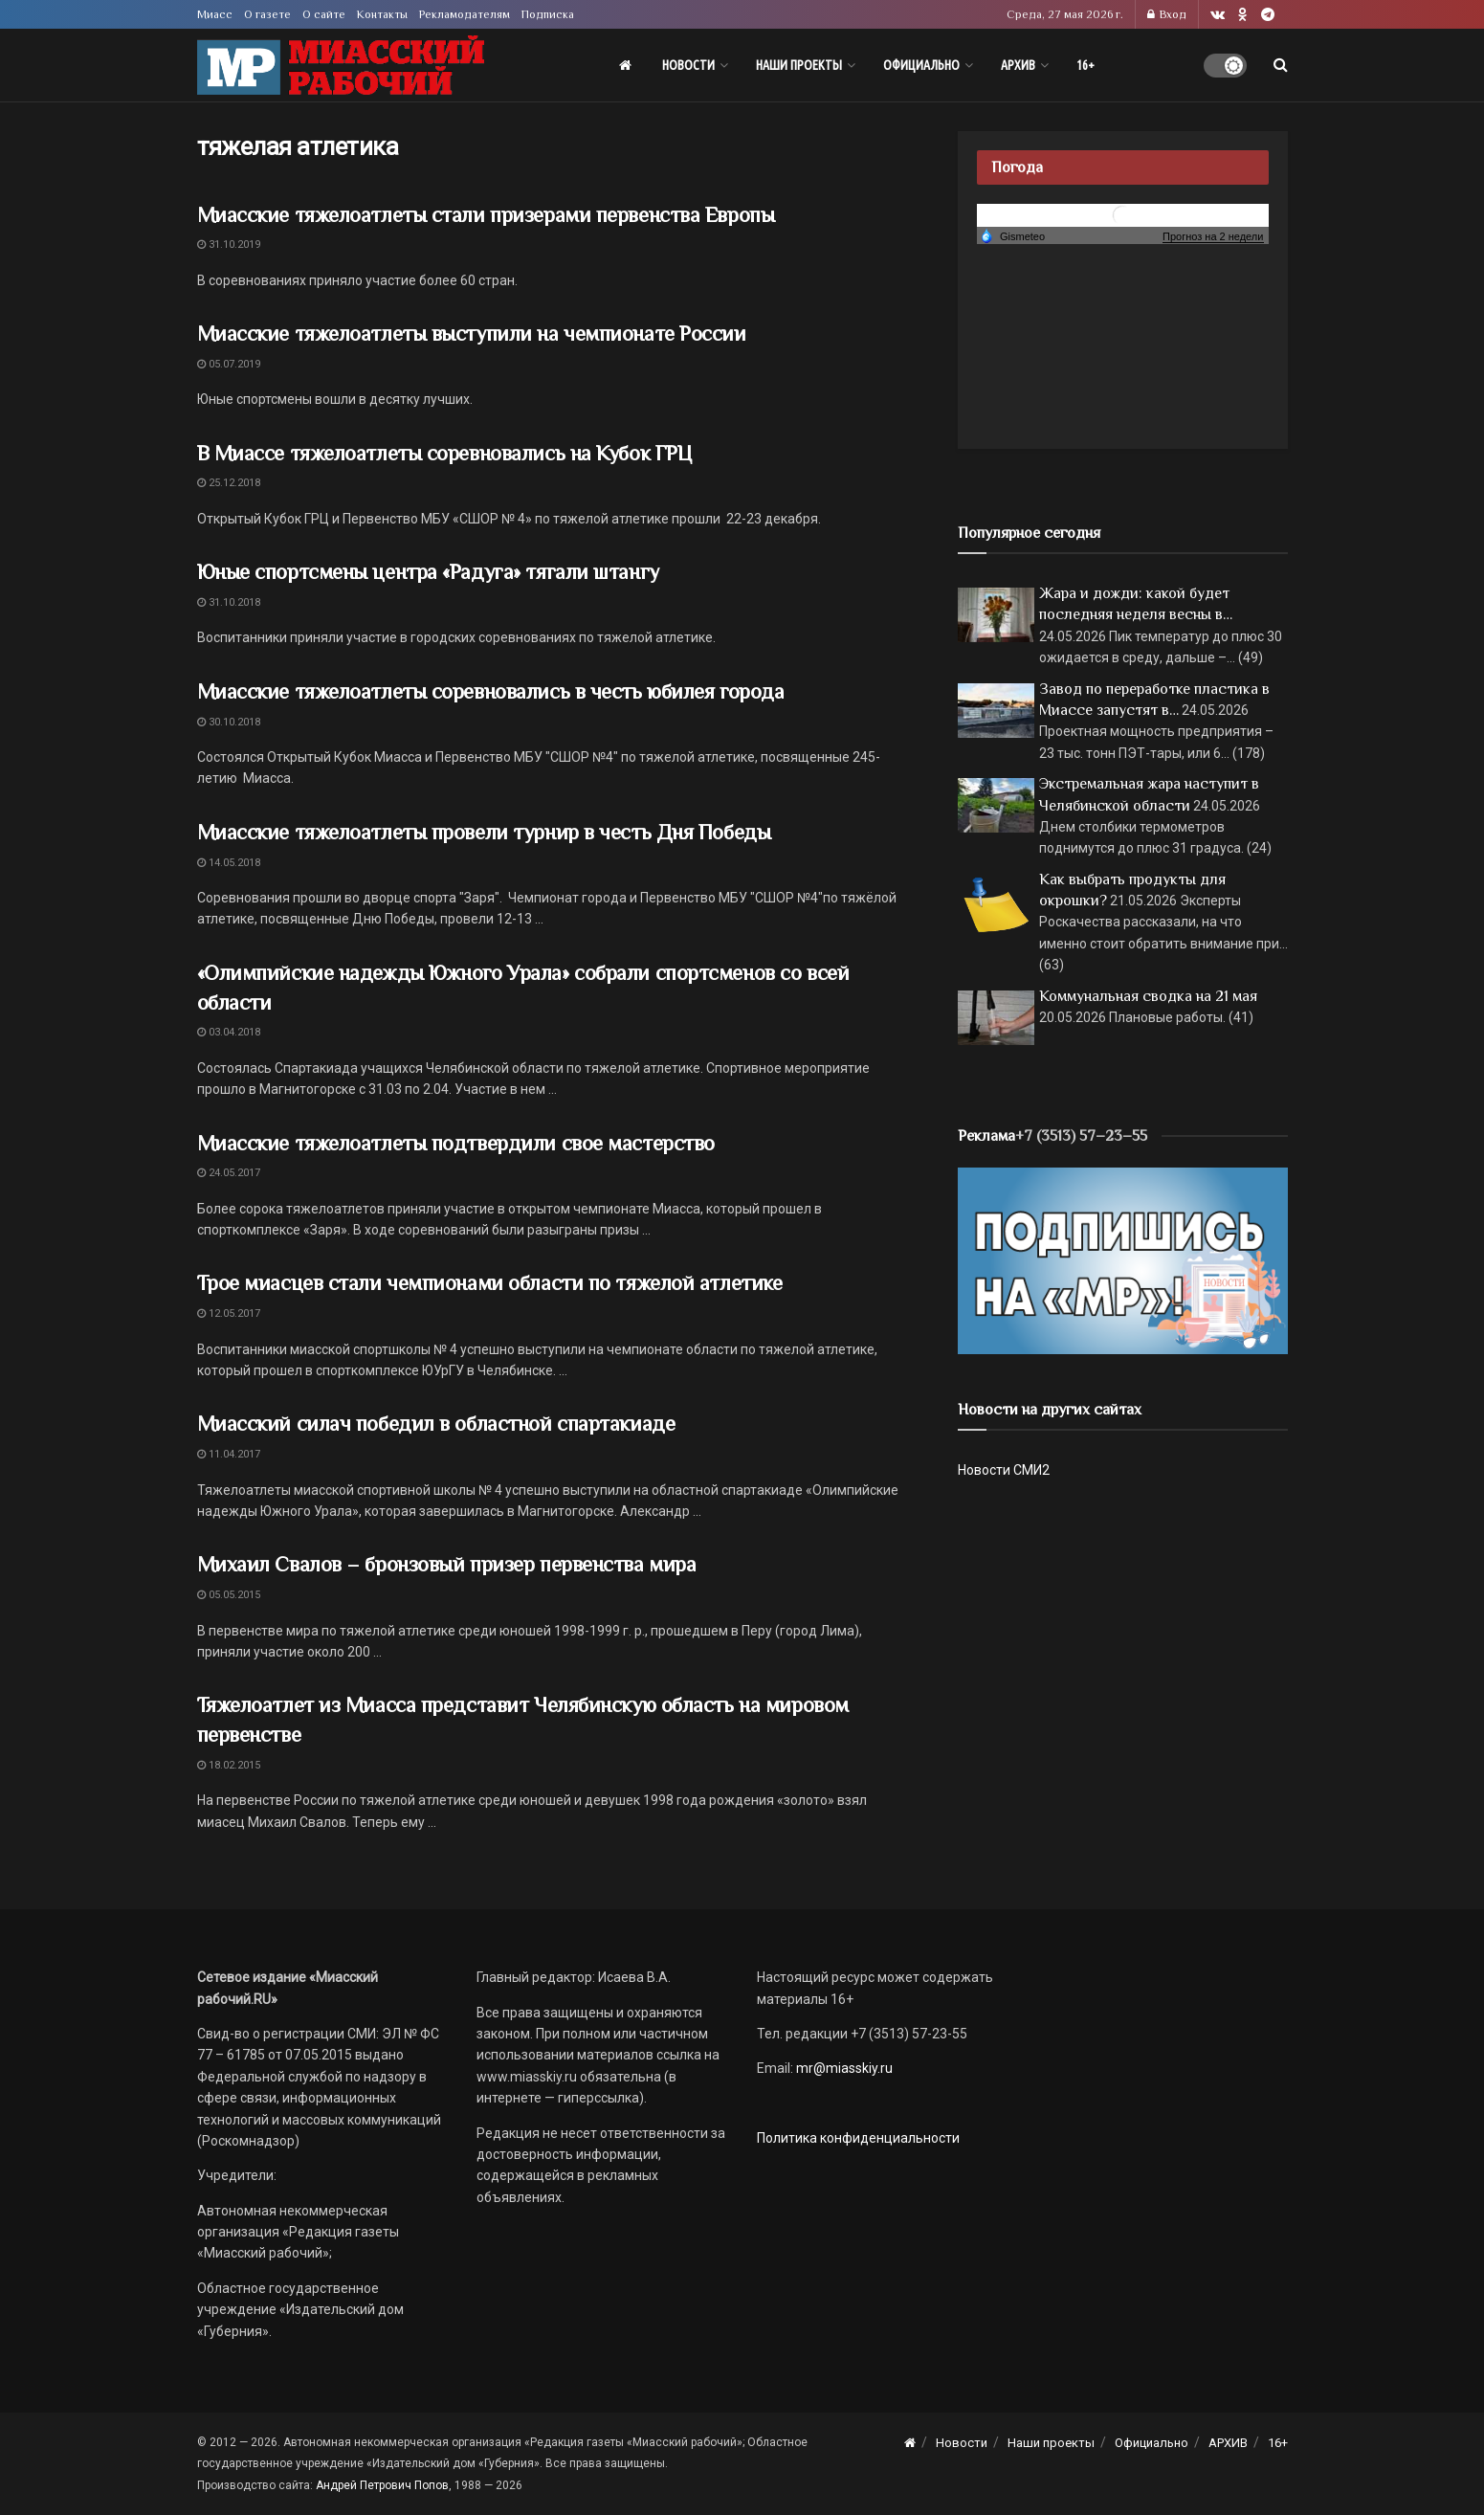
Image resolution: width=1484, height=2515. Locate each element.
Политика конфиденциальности (858, 2138)
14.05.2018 (228, 863)
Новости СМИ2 (1004, 1470)
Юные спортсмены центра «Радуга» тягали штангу (428, 572)
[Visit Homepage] (340, 65)
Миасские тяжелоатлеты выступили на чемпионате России (471, 333)
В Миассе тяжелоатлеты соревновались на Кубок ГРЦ (444, 453)
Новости (688, 65)
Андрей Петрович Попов (382, 2485)
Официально (921, 65)
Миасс (215, 14)
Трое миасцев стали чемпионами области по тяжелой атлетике (490, 1283)
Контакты (382, 14)
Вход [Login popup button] (1166, 14)
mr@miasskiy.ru (843, 2068)
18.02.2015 (228, 1765)
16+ (1085, 65)
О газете (267, 14)
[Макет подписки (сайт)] (1123, 1259)
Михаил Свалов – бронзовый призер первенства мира (447, 1564)
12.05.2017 (228, 1313)
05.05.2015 (228, 1595)
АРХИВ (1018, 65)
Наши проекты (799, 65)
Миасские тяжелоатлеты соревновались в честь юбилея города (491, 691)
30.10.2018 (228, 722)
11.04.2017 (228, 1454)
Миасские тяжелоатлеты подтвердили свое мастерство (456, 1143)
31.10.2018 (228, 602)
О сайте (323, 14)
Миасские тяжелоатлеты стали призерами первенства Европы (486, 215)
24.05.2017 (228, 1173)
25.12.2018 (228, 483)
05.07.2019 (228, 364)
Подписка (547, 14)
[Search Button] (1281, 65)
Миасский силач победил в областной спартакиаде (436, 1424)
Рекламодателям (464, 14)
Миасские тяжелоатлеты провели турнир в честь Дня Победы (484, 832)
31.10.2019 (228, 244)
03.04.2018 (228, 1032)
